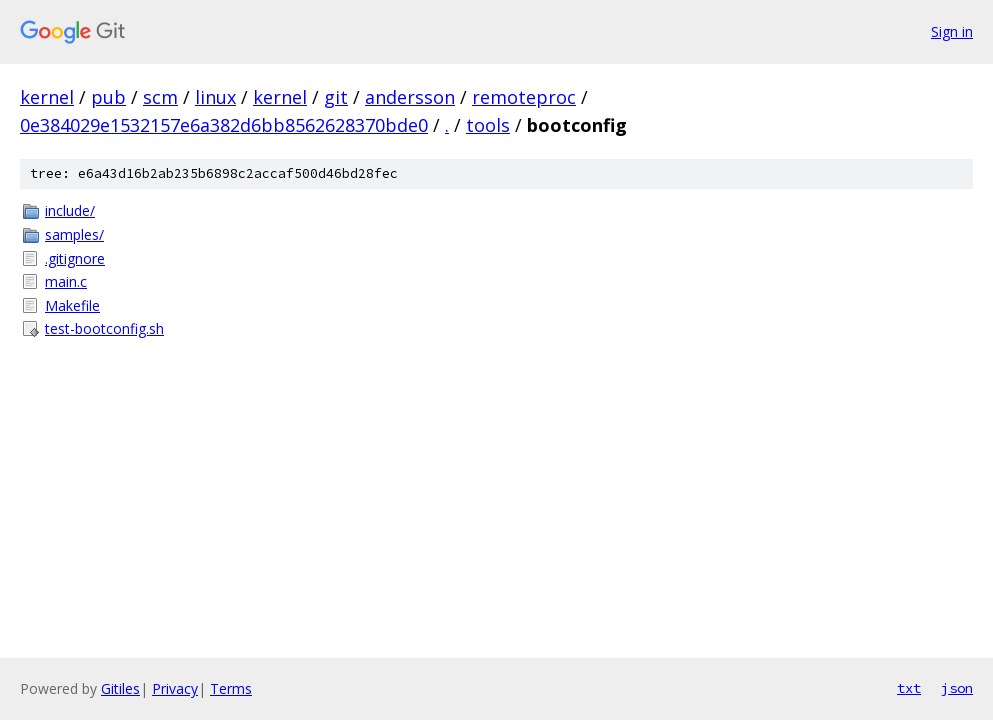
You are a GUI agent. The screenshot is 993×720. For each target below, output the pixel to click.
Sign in (952, 31)
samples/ (74, 234)
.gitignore (75, 258)
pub (108, 97)
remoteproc (524, 97)
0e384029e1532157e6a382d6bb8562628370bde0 (224, 125)
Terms (231, 688)
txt (909, 688)
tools (488, 125)
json (957, 688)
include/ (70, 210)
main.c (66, 281)
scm (160, 97)
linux (215, 97)
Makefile (72, 305)
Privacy (175, 688)
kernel (47, 97)
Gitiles (120, 688)
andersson (410, 97)
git (336, 97)
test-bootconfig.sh (104, 328)
